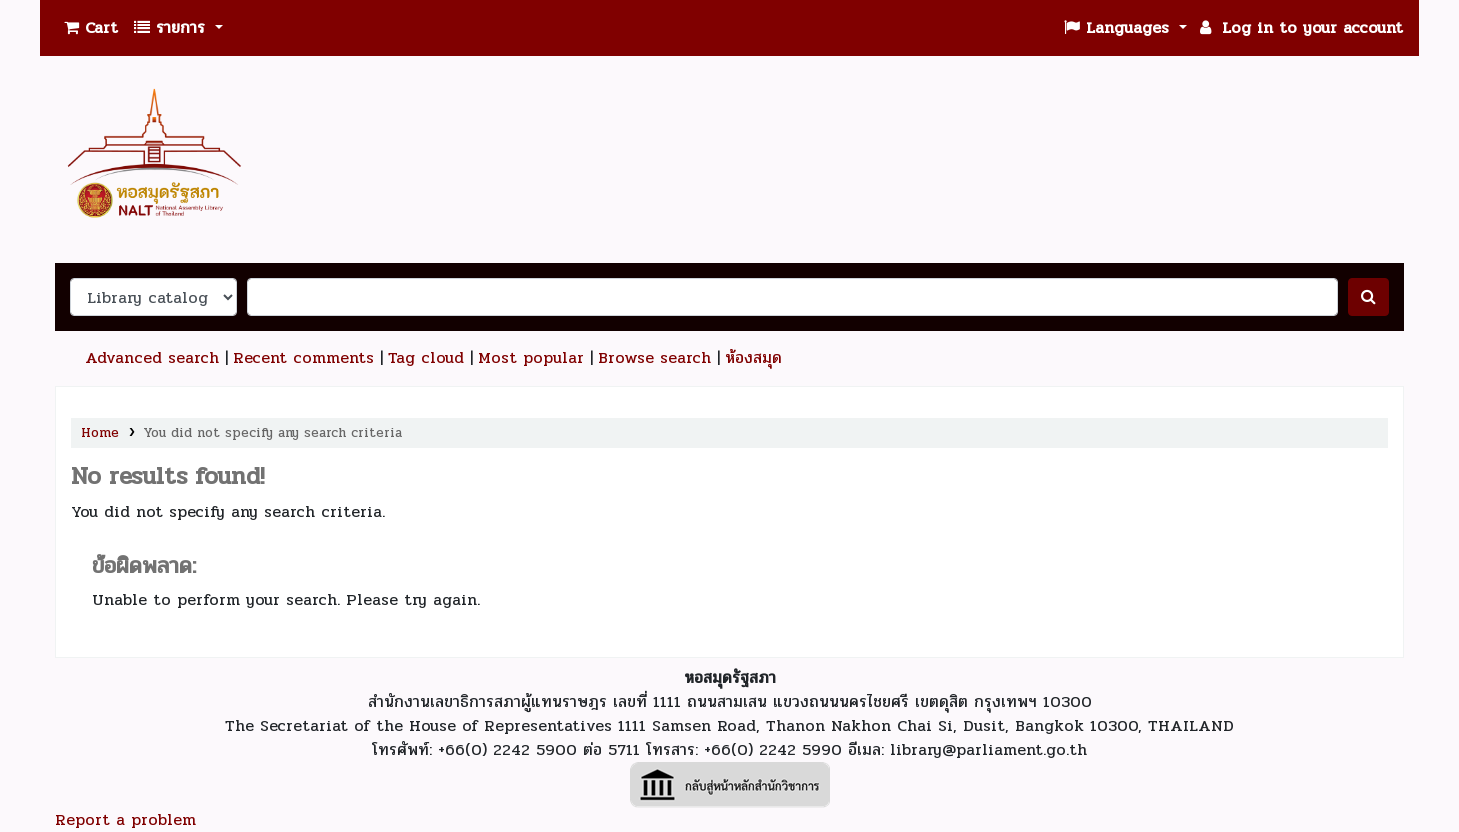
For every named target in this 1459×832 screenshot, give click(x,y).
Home (100, 432)
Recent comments (303, 357)
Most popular (531, 357)
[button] (91, 28)
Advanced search (152, 357)
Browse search (654, 357)
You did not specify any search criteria (272, 432)
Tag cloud (426, 357)
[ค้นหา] (1368, 297)
